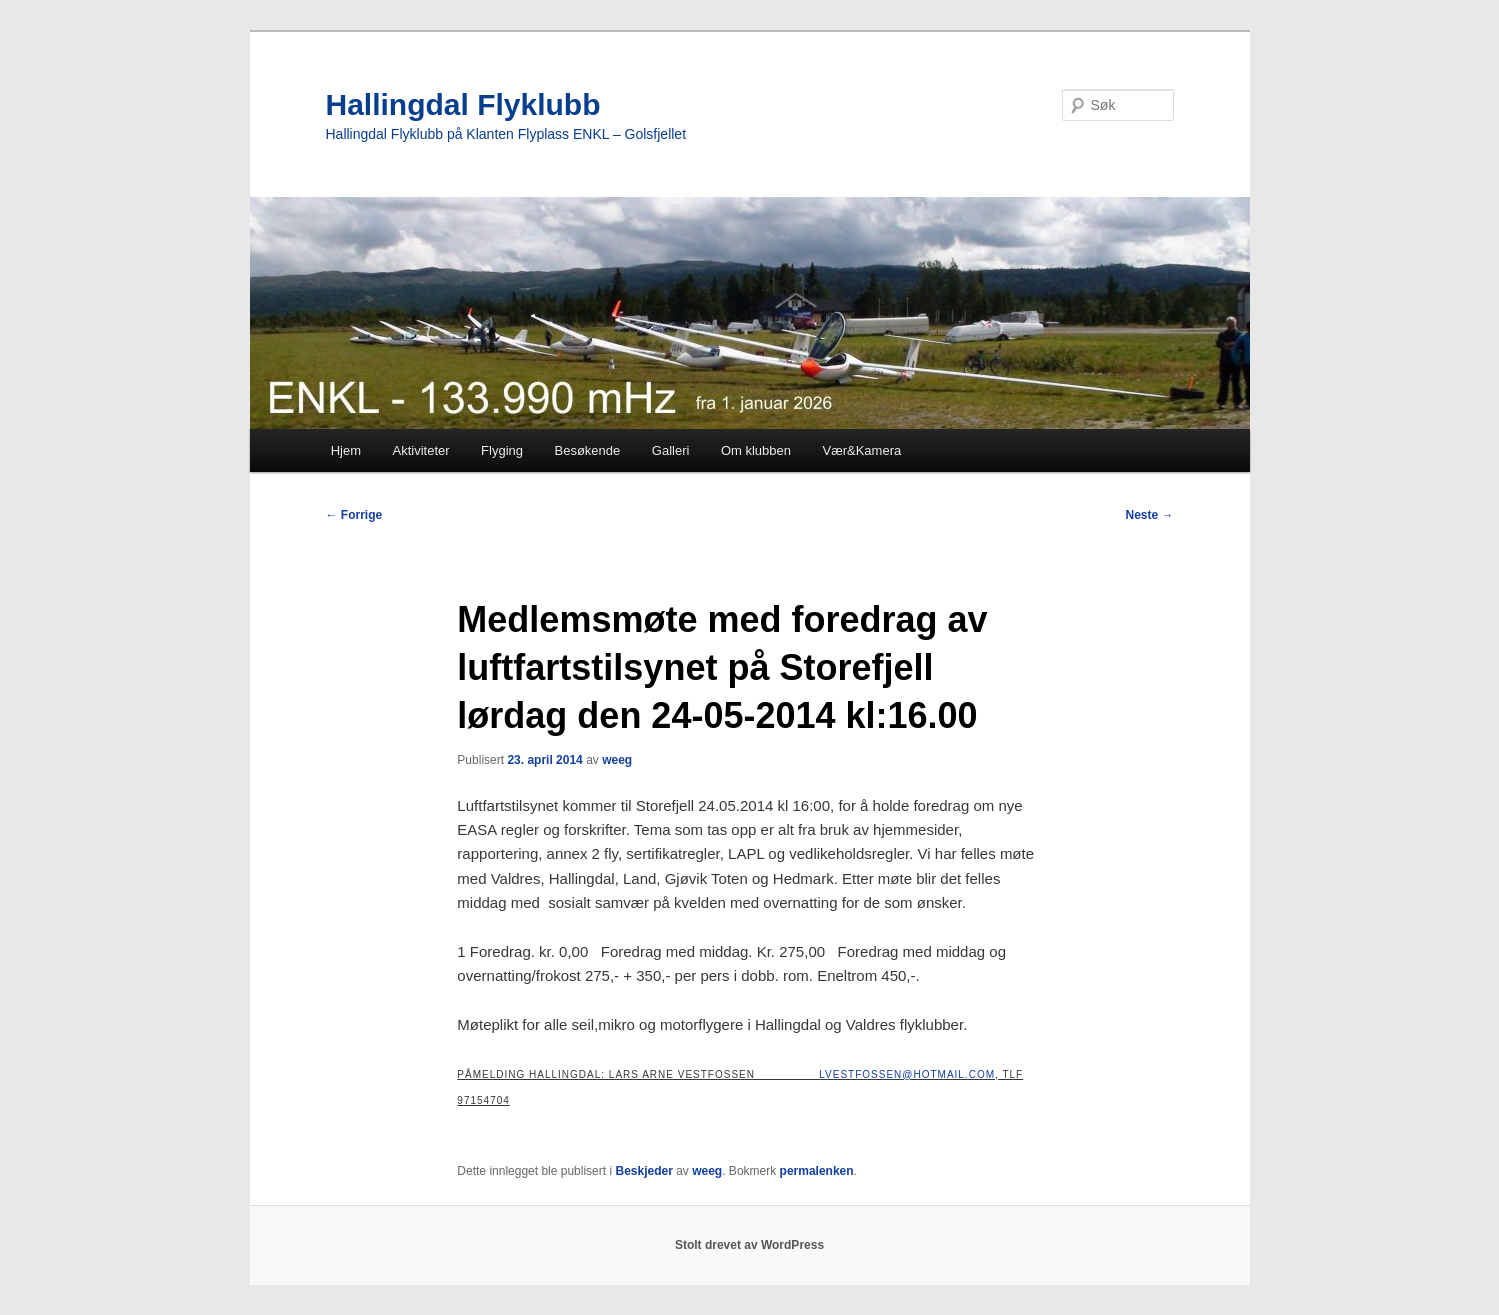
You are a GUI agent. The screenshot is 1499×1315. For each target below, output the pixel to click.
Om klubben (756, 450)
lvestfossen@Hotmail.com (907, 1074)
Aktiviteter (421, 450)
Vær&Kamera (861, 450)
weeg (617, 760)
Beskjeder (643, 1171)
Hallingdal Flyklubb (463, 104)
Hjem (346, 450)
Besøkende (588, 450)
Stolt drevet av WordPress (749, 1245)
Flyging (502, 450)
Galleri (671, 450)
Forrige (354, 515)
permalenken (817, 1171)
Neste (1149, 515)
